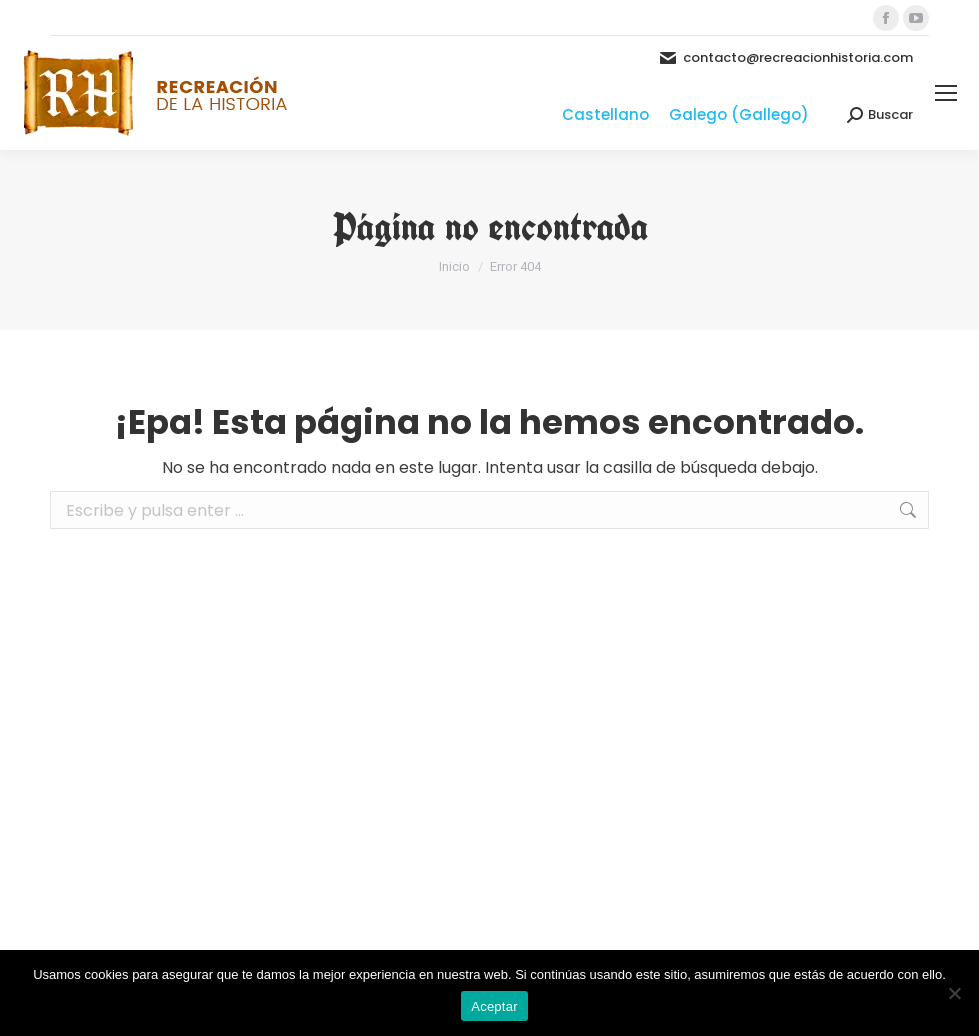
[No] (954, 993)
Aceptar (494, 1006)
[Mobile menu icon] (946, 93)
